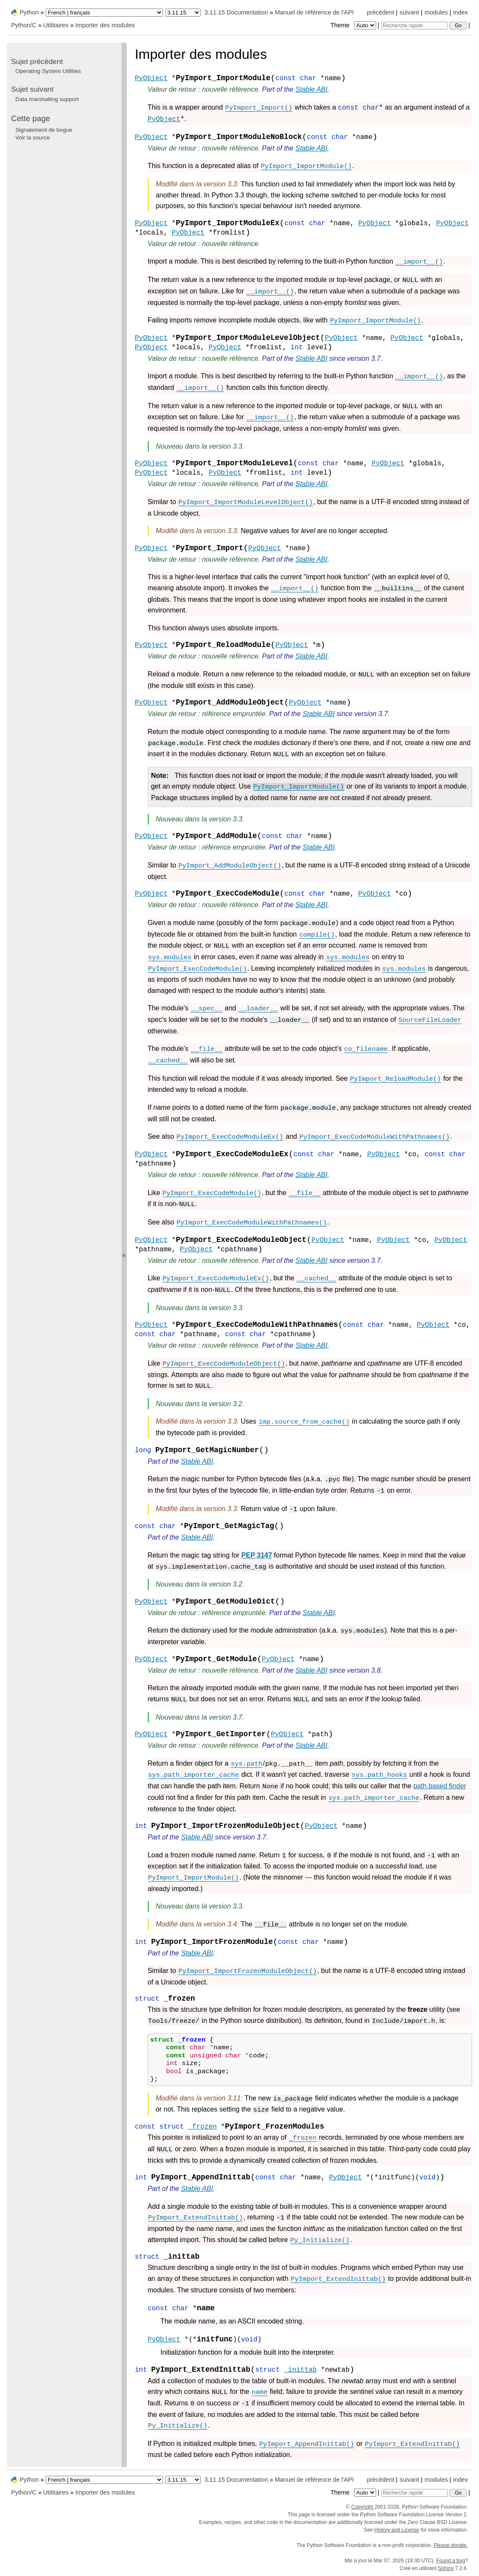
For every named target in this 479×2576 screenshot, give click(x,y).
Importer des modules (104, 25)
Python (29, 12)
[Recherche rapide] (414, 25)
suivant (409, 12)
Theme (353, 25)
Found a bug (450, 2561)
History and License (396, 2530)
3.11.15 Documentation (236, 12)
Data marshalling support (47, 99)
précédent (380, 12)
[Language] (104, 13)
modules (435, 12)
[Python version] (183, 13)
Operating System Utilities (48, 71)
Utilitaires (55, 25)
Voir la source (32, 137)
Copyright (362, 2507)
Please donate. (451, 2545)
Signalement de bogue (43, 130)
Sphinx (446, 2568)
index (460, 12)
